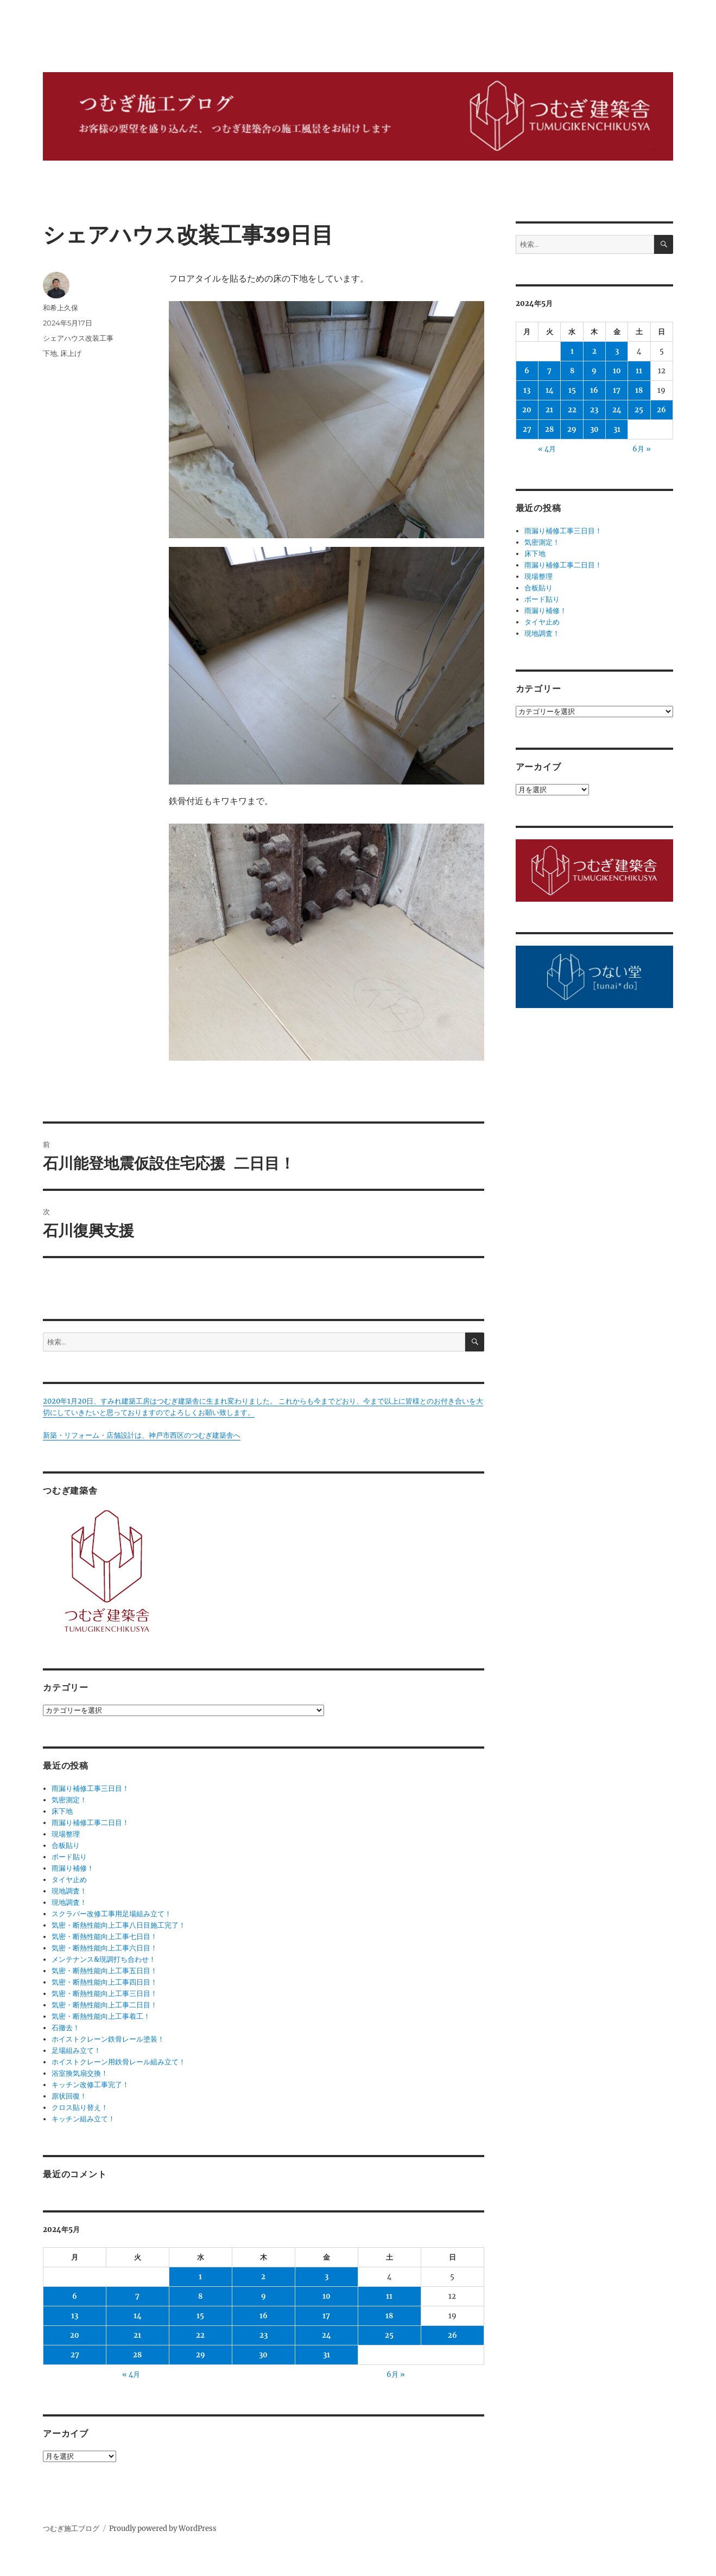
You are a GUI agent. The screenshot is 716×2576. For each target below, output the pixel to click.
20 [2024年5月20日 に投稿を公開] (74, 2335)
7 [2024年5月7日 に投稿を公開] (137, 2296)
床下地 (62, 1811)
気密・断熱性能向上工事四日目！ (104, 1982)
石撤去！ (66, 2027)
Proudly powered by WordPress (163, 2528)
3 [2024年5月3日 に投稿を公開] (326, 2276)
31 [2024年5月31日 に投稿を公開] (326, 2355)
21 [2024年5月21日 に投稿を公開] (137, 2335)
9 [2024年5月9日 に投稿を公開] (263, 2296)
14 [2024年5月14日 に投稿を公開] (138, 2315)
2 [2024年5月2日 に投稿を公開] (263, 2276)
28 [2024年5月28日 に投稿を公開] (137, 2355)
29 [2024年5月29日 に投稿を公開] (200, 2355)
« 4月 (131, 2374)
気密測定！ (69, 1800)
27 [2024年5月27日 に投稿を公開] (75, 2355)
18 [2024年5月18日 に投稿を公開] (389, 2315)
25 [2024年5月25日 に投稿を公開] (389, 2335)
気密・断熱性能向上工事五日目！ (104, 1970)
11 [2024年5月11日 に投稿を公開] (389, 2296)
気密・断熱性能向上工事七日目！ (104, 1936)
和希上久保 (60, 307)
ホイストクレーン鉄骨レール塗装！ (108, 2039)
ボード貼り (69, 1856)
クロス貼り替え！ (80, 2107)
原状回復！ (69, 2096)
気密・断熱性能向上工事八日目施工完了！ (119, 1925)
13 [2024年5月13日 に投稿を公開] (74, 2315)
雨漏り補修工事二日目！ (90, 1822)
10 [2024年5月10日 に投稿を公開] (326, 2296)
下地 (50, 353)
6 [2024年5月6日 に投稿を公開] (74, 2296)
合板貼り (66, 1845)
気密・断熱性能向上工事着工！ (101, 2016)
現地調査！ (69, 1891)
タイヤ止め (69, 1879)
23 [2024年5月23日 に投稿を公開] (263, 2335)
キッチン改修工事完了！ (90, 2084)
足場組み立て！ (76, 2050)
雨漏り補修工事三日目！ (90, 1788)
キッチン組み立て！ (83, 2119)
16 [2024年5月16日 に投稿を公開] (263, 2315)
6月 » (395, 2374)
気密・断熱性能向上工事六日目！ (104, 1948)
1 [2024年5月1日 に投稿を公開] (200, 2276)
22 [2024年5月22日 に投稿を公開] (200, 2335)
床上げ (70, 353)
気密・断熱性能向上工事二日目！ (104, 2005)
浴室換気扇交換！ (80, 2073)
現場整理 (66, 1834)
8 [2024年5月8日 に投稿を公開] (200, 2296)
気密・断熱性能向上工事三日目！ (104, 1993)
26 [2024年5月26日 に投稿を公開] (452, 2335)
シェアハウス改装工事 (78, 338)
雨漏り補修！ (73, 1868)
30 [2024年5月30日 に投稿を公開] (263, 2355)
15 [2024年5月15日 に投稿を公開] (200, 2315)
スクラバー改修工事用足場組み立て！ (112, 1913)
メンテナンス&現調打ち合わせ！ (104, 1959)
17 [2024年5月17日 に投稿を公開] (326, 2315)
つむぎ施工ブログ (71, 2528)
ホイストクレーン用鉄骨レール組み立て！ (119, 2062)
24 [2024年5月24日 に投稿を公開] (326, 2335)
